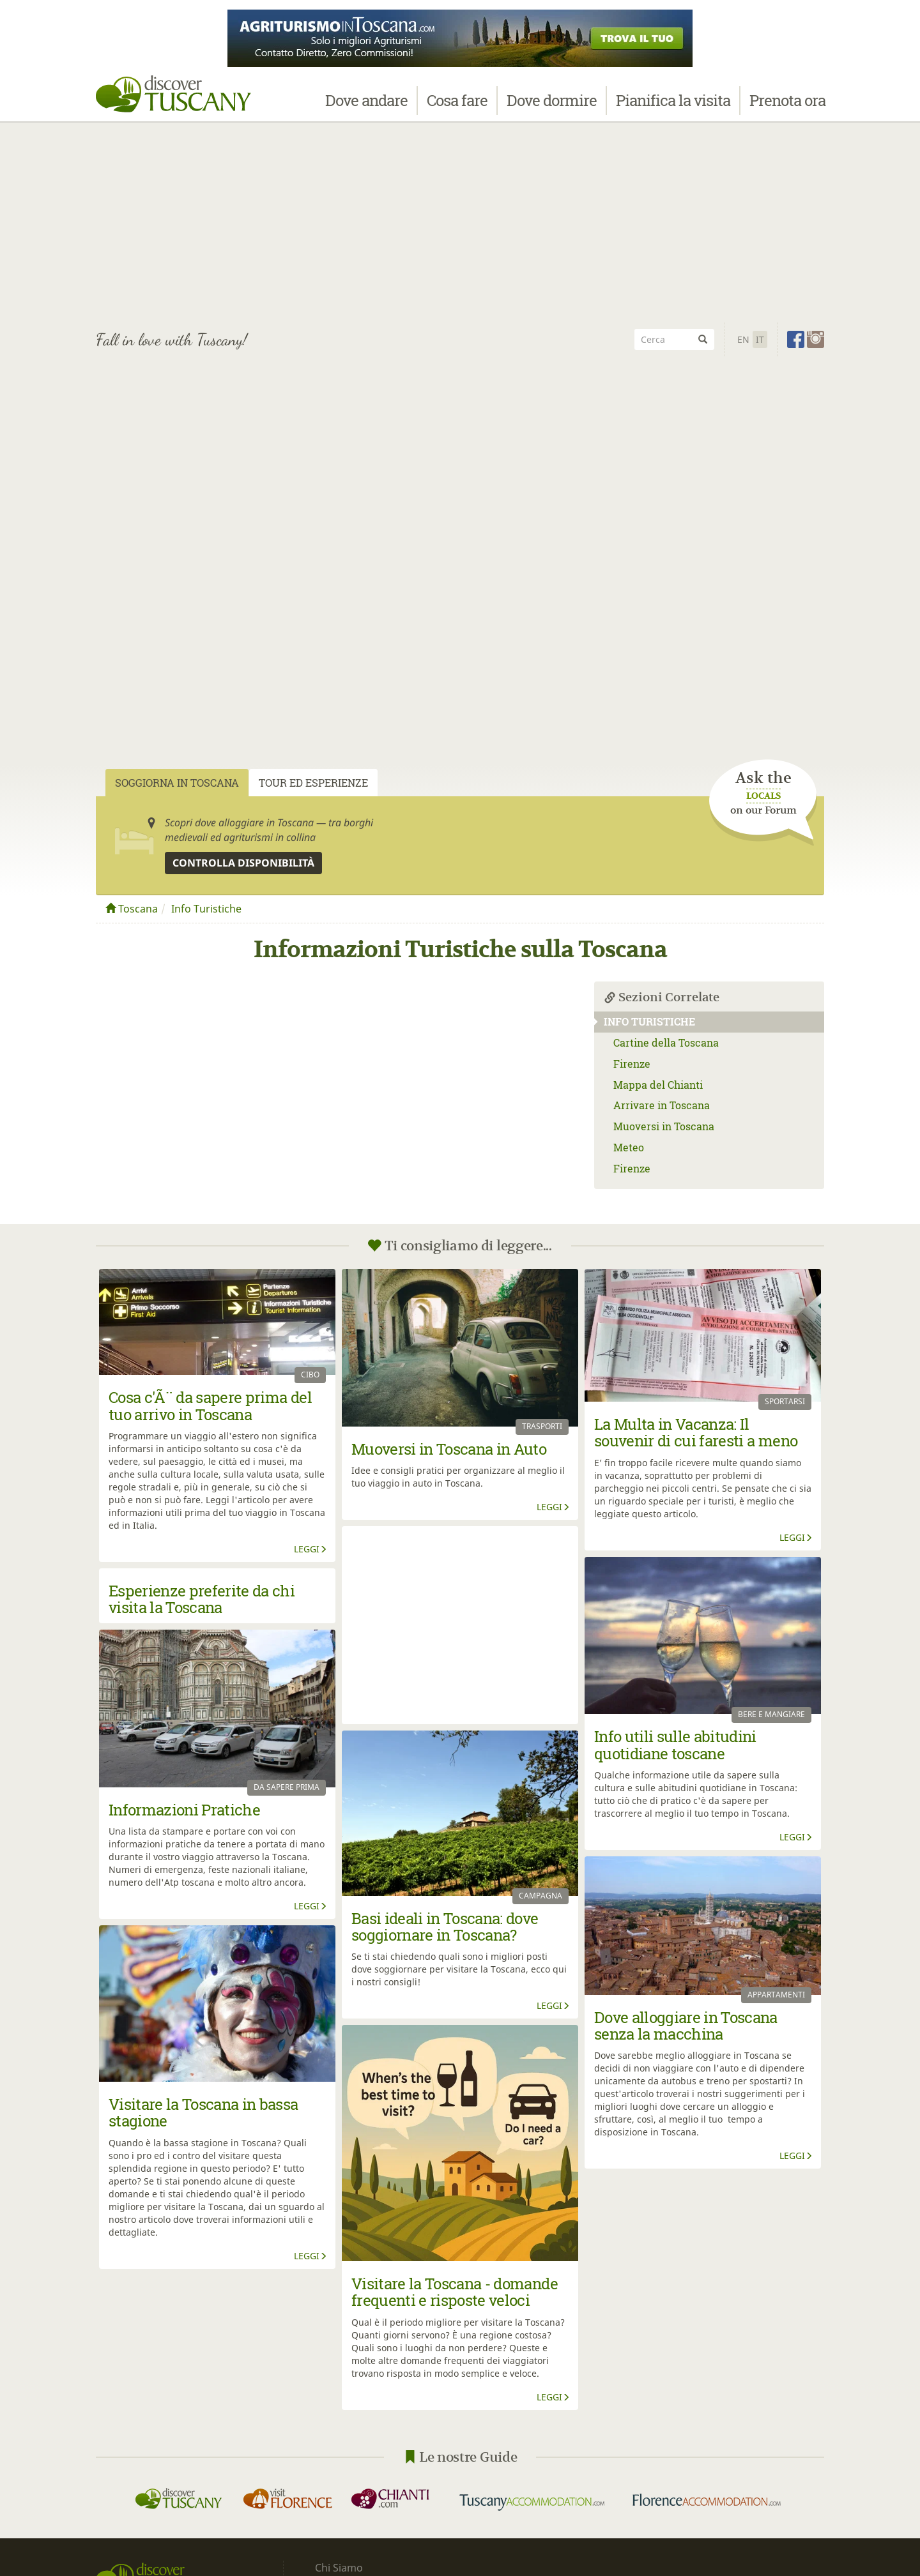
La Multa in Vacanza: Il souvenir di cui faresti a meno (695, 1432)
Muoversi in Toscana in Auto (448, 1449)
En (743, 339)
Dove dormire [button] (552, 106)
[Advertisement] (460, 223)
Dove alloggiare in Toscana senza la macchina (686, 2025)
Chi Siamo (339, 2568)
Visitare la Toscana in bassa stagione (203, 2112)
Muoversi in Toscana (663, 1126)
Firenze (631, 1063)
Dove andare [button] (366, 106)
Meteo (628, 1147)
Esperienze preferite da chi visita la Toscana (202, 1599)
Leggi (310, 1549)
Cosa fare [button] (457, 106)
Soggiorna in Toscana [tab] (177, 782)
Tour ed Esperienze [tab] (313, 782)
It (760, 339)
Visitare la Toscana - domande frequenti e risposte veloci (454, 2291)
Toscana (131, 909)
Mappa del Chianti (658, 1084)
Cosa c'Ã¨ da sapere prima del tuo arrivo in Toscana (210, 1405)
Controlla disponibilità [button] (243, 863)
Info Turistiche (206, 909)
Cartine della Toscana (666, 1042)
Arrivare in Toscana (661, 1105)
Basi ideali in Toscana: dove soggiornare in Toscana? (445, 1926)
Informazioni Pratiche (184, 1809)
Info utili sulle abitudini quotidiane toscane (675, 1744)
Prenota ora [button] (787, 106)
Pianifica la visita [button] (673, 106)
